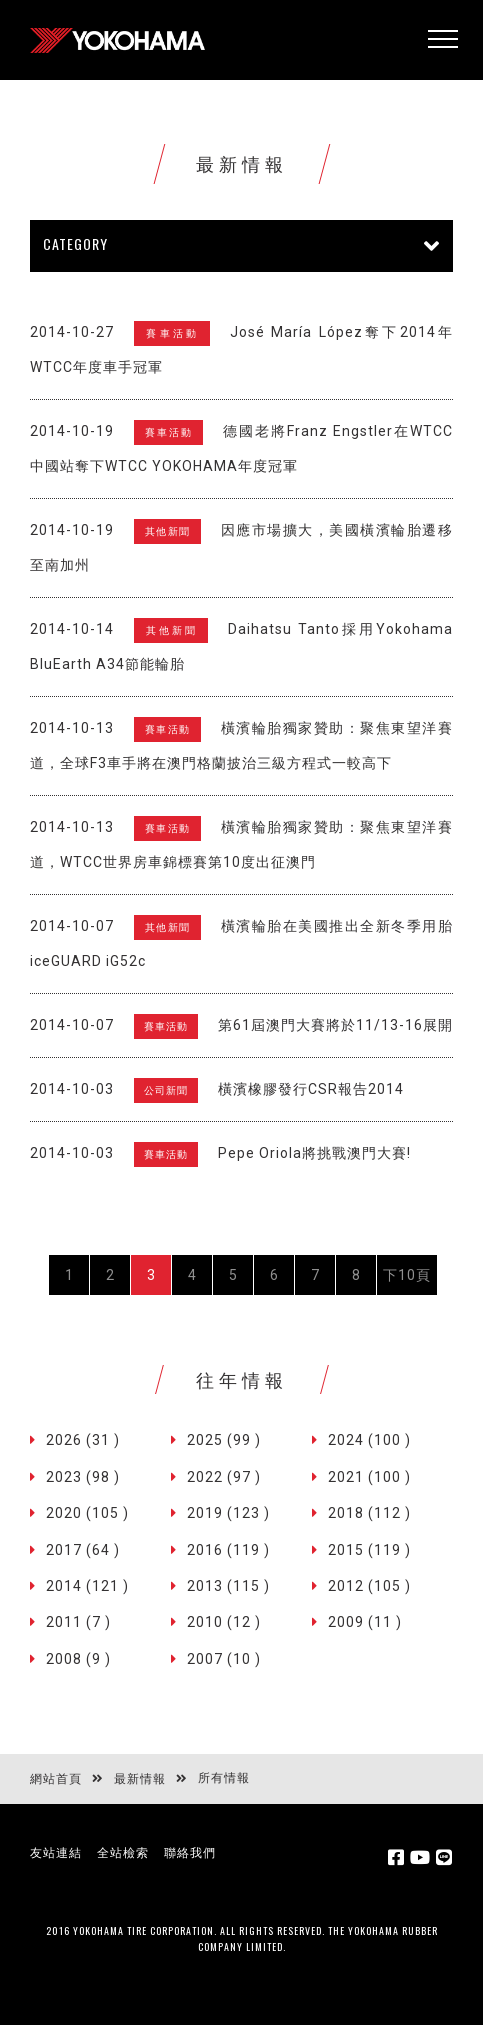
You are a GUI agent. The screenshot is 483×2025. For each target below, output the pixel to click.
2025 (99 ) (224, 1440)
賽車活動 (172, 333)
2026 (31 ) (83, 1440)
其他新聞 (167, 531)
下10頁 (407, 1275)
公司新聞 (166, 1090)
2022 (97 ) (224, 1477)
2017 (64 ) (83, 1550)
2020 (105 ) (87, 1513)
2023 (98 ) (83, 1477)
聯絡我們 (190, 1853)
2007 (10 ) (224, 1659)
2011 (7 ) (78, 1622)
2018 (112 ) (369, 1513)
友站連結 (56, 1853)
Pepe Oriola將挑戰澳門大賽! (314, 1153)
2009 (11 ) (365, 1622)
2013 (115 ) (228, 1586)
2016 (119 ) (228, 1550)
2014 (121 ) (87, 1586)
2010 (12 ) (224, 1622)
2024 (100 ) (369, 1440)
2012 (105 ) (369, 1586)
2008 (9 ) (78, 1659)
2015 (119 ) (369, 1550)
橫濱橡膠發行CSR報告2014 (311, 1089)
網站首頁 (56, 1779)
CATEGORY (75, 243)
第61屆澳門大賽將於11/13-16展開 (335, 1025)
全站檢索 (123, 1853)
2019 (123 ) (228, 1513)
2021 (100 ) (369, 1477)
